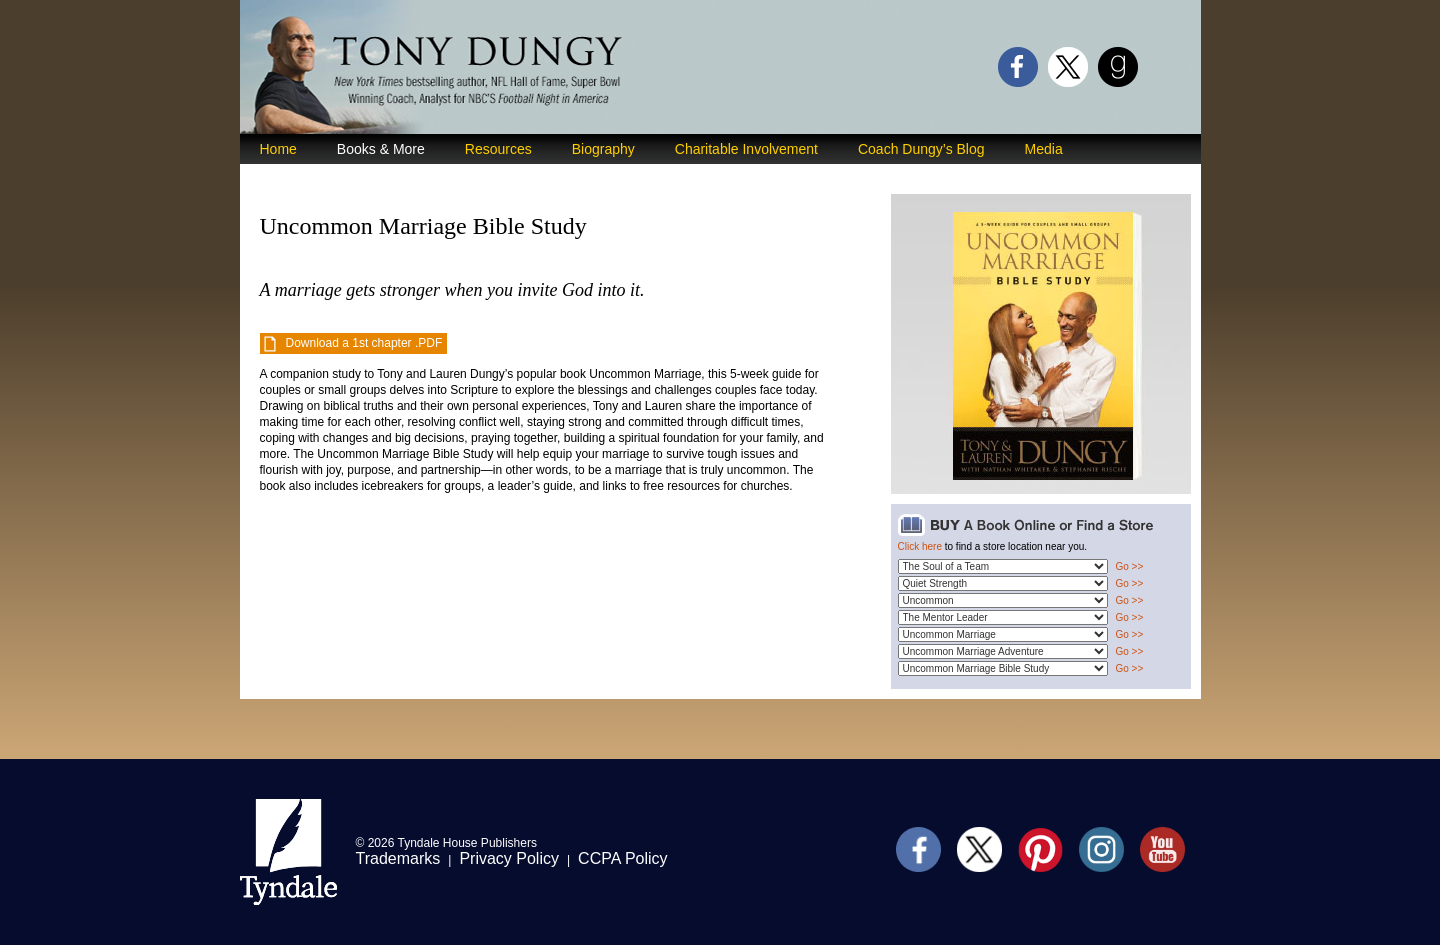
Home (278, 149)
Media (1044, 149)
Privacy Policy (509, 858)
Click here (920, 546)
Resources (498, 149)
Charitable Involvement (746, 149)
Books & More (381, 149)
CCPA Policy (623, 858)
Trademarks (398, 858)
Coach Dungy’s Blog (921, 149)
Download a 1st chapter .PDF (364, 343)
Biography (603, 149)
